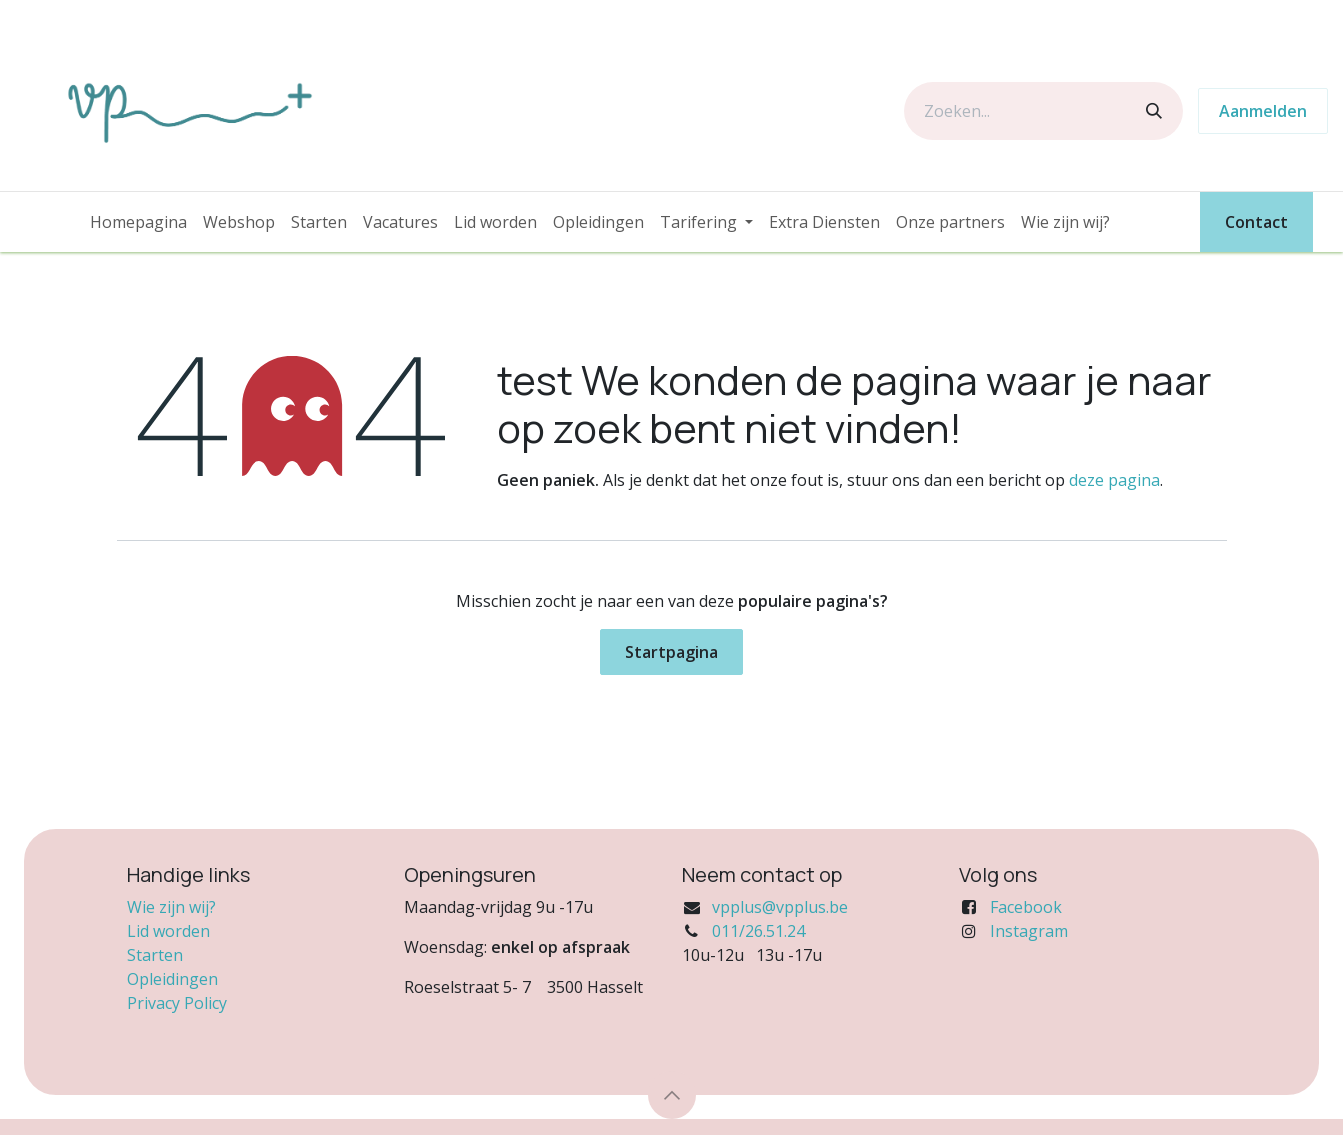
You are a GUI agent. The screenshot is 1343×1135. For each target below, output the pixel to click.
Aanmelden (1263, 111)
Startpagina (671, 652)
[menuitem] (138, 222)
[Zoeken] (1154, 111)
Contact (1256, 222)
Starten (155, 955)
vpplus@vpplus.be (780, 907)
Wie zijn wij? (171, 907)
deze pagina (1114, 480)
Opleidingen (172, 979)
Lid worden (168, 931)
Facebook (1026, 907)
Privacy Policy (177, 1003)
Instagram (1029, 931)
